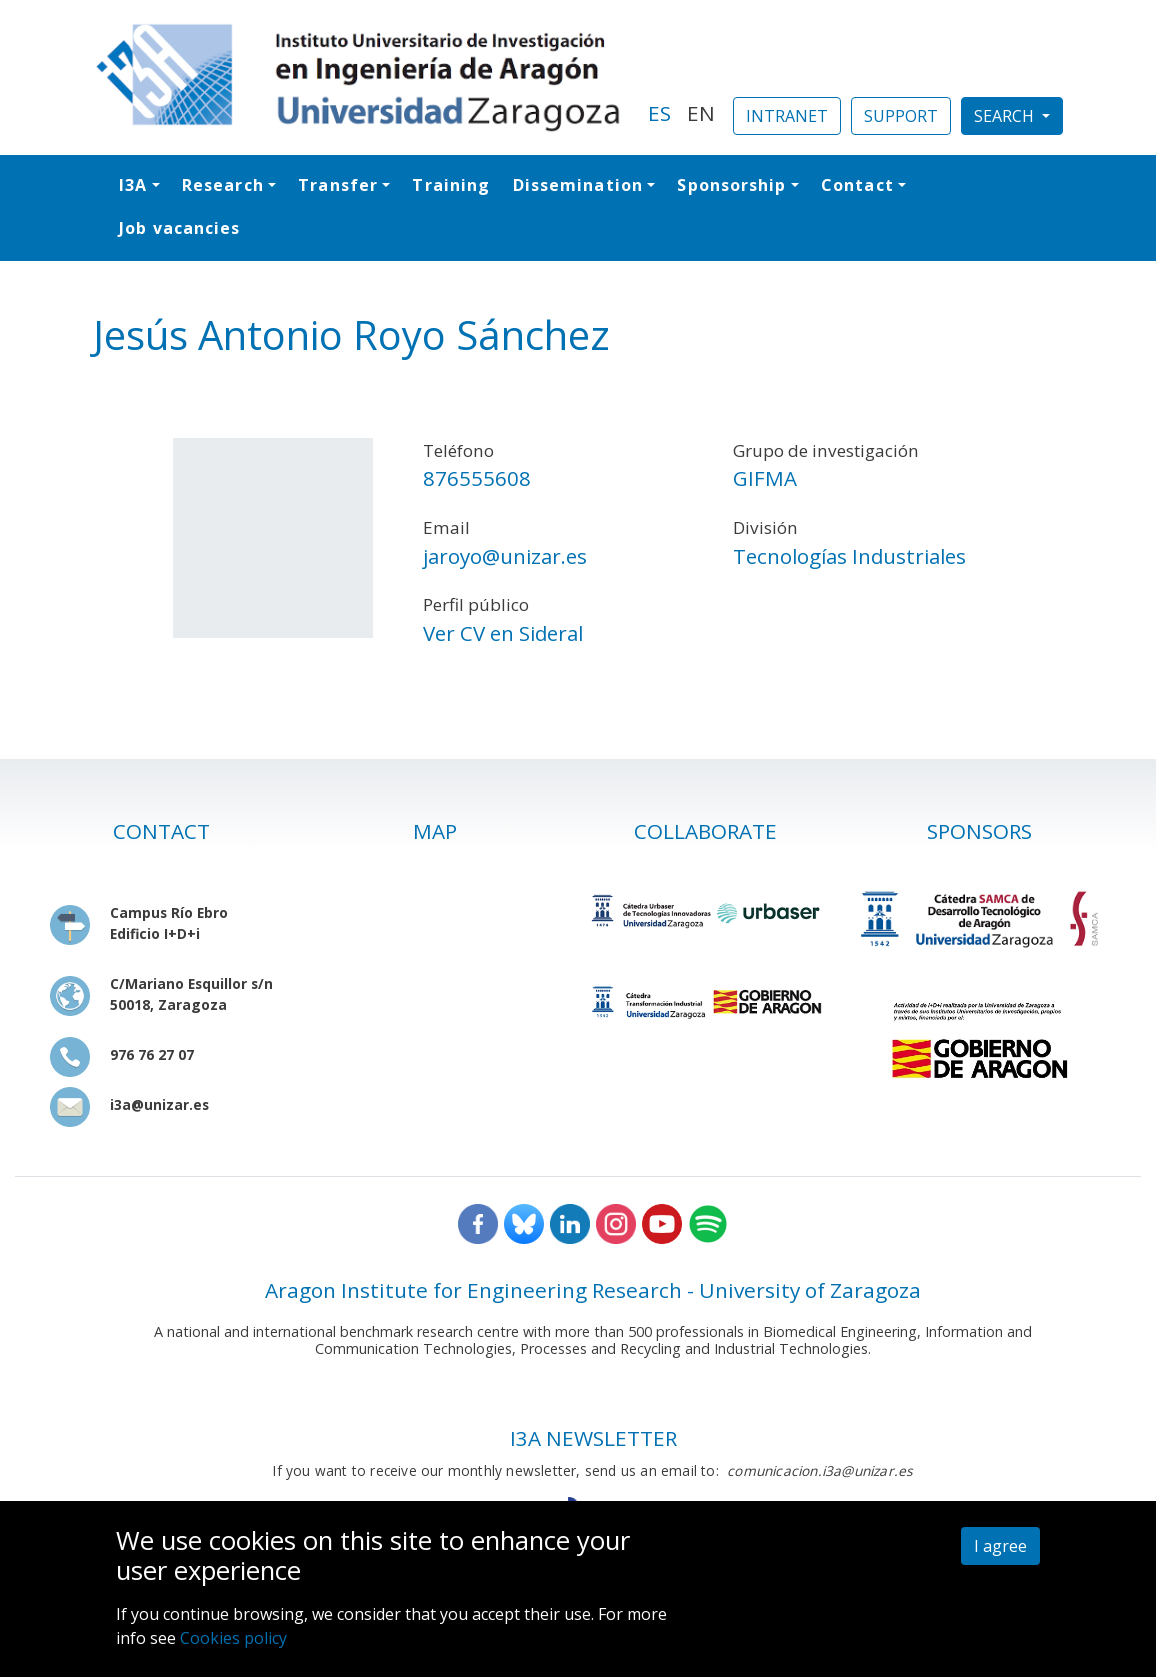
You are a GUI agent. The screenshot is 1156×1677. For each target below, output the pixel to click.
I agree (1000, 1546)
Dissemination (578, 185)
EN (701, 113)
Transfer (338, 185)
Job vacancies (179, 228)
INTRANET (787, 116)
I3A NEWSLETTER (593, 1438)
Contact (857, 185)
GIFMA (765, 478)
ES (659, 113)
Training (451, 185)
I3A (133, 185)
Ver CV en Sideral (503, 633)
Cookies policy (233, 1638)
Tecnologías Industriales (849, 556)
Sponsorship (731, 185)
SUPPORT (901, 116)
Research (223, 185)
